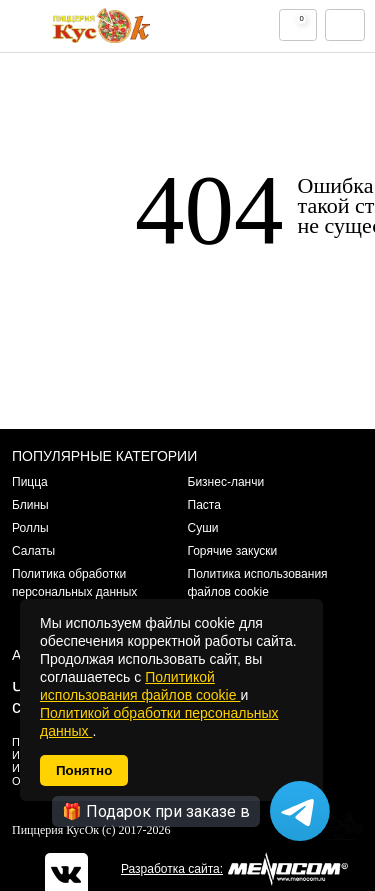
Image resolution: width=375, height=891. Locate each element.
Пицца (30, 482)
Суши (203, 528)
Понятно (84, 770)
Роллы (30, 528)
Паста (204, 505)
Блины (30, 505)
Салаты (33, 551)
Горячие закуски (233, 551)
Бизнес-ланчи (226, 482)
